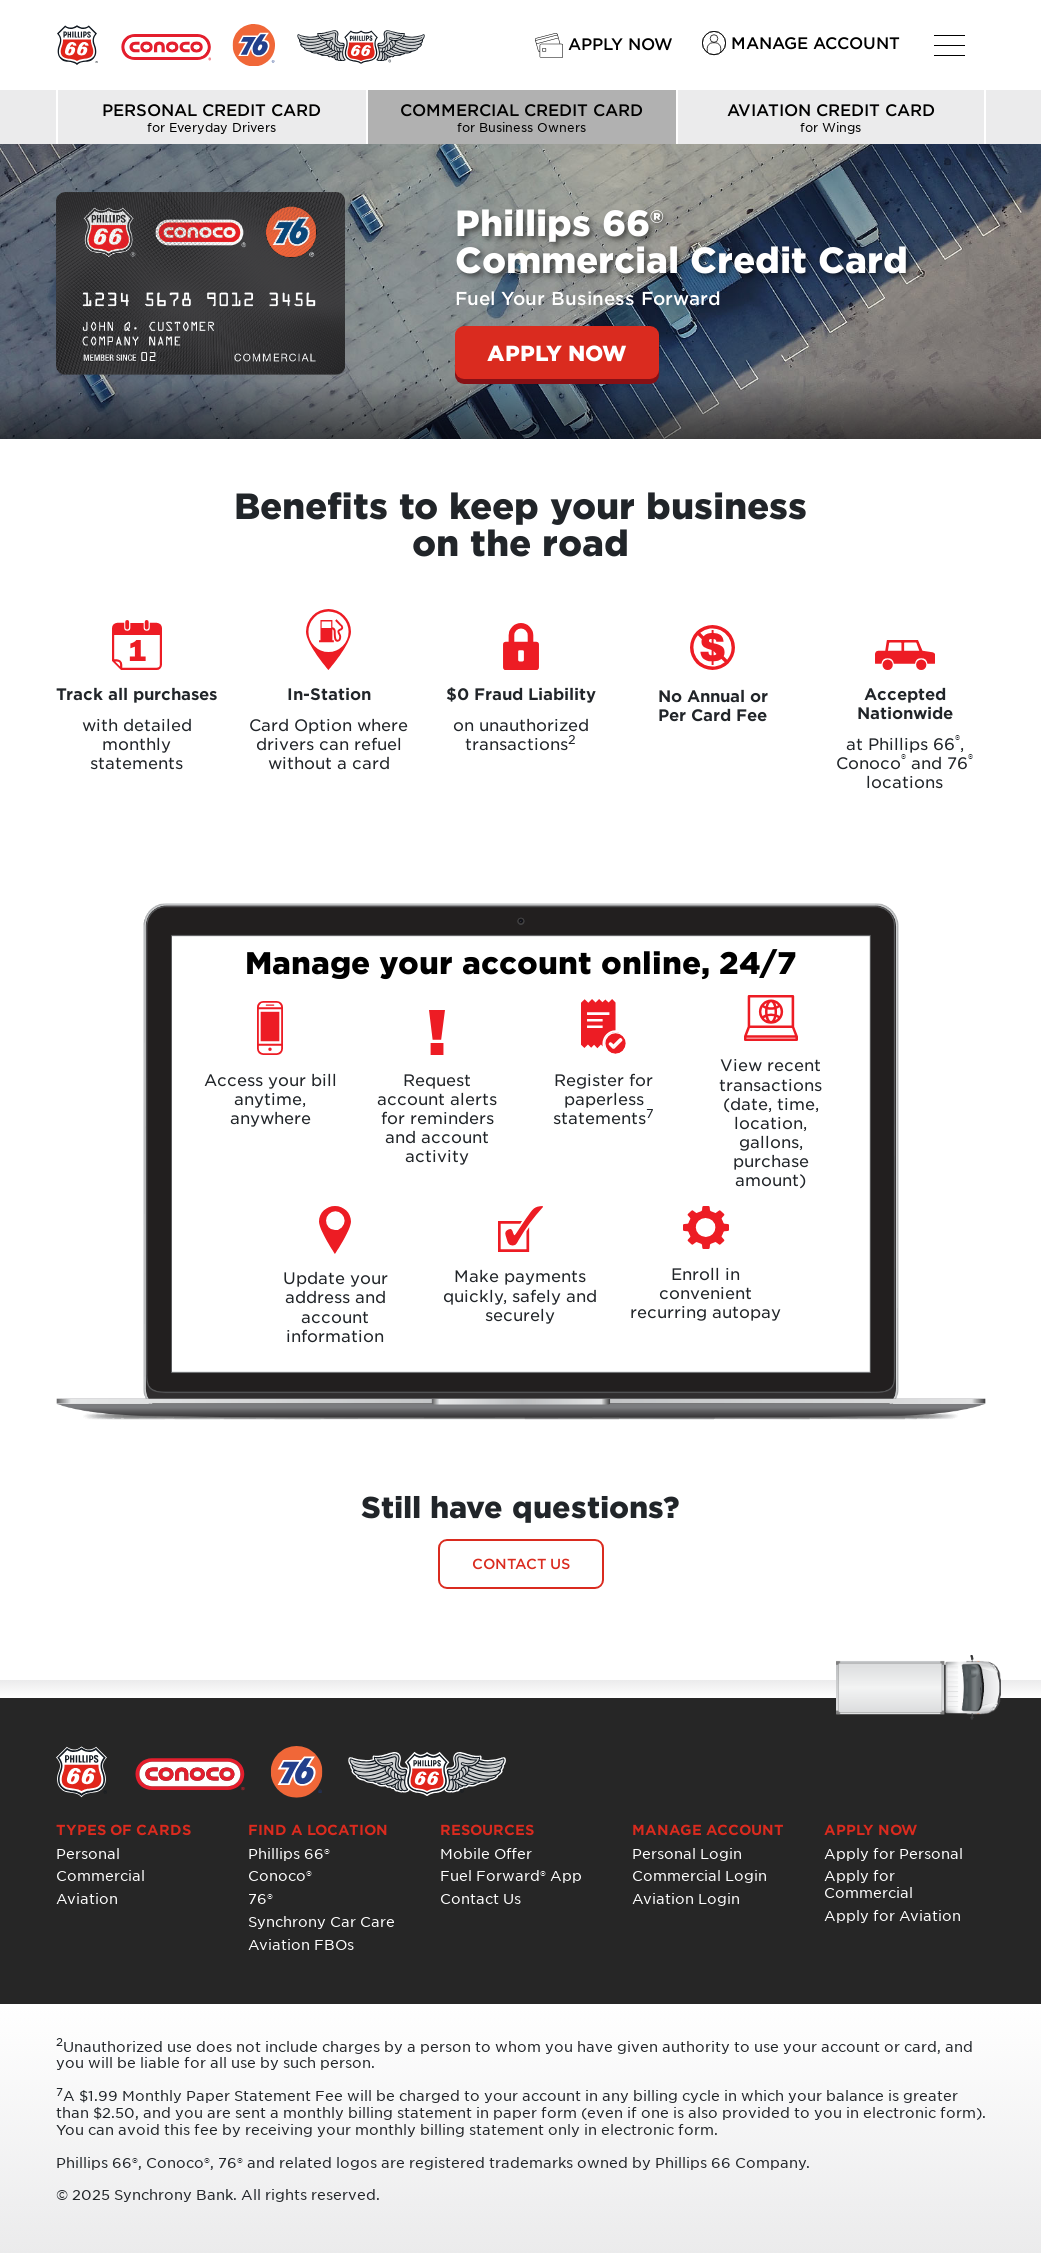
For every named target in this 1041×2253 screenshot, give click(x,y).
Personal (88, 1853)
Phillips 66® (289, 1853)
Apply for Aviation (892, 1915)
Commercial (100, 1875)
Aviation (87, 1898)
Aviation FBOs (301, 1944)
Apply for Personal (893, 1853)
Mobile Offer (486, 1853)
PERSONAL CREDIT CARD (212, 116)
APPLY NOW (557, 352)
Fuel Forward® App (511, 1875)
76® (260, 1898)
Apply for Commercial (868, 1884)
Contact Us (480, 1898)
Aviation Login (686, 1898)
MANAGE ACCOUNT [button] (801, 45)
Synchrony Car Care (321, 1921)
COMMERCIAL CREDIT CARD (522, 116)
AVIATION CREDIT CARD (831, 116)
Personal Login (687, 1853)
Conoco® (280, 1875)
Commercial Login (699, 1875)
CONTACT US (521, 1563)
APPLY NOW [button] (603, 45)
